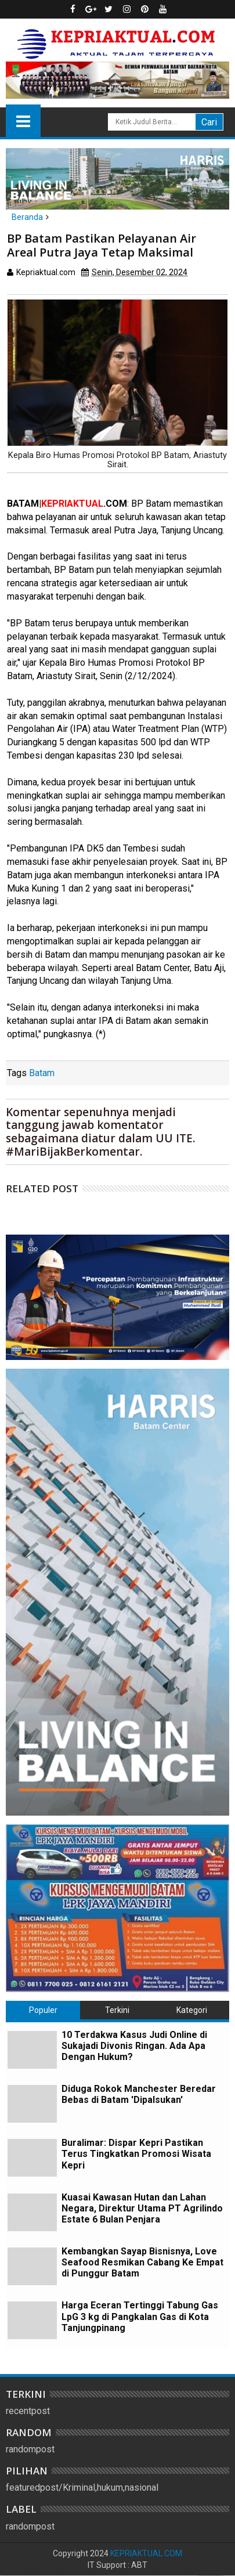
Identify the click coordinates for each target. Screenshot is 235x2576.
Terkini (117, 2010)
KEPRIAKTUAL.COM (146, 2553)
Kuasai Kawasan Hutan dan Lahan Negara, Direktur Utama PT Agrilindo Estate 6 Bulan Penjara (142, 2208)
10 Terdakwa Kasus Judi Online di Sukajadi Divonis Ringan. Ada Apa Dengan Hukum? (134, 2045)
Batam (42, 1072)
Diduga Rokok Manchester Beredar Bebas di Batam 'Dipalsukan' (139, 2094)
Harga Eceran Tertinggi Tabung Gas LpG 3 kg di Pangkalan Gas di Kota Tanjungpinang (140, 2316)
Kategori (191, 2010)
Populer (43, 2010)
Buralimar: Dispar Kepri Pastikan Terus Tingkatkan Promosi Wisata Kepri (136, 2153)
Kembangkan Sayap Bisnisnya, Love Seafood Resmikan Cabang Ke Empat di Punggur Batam (142, 2262)
